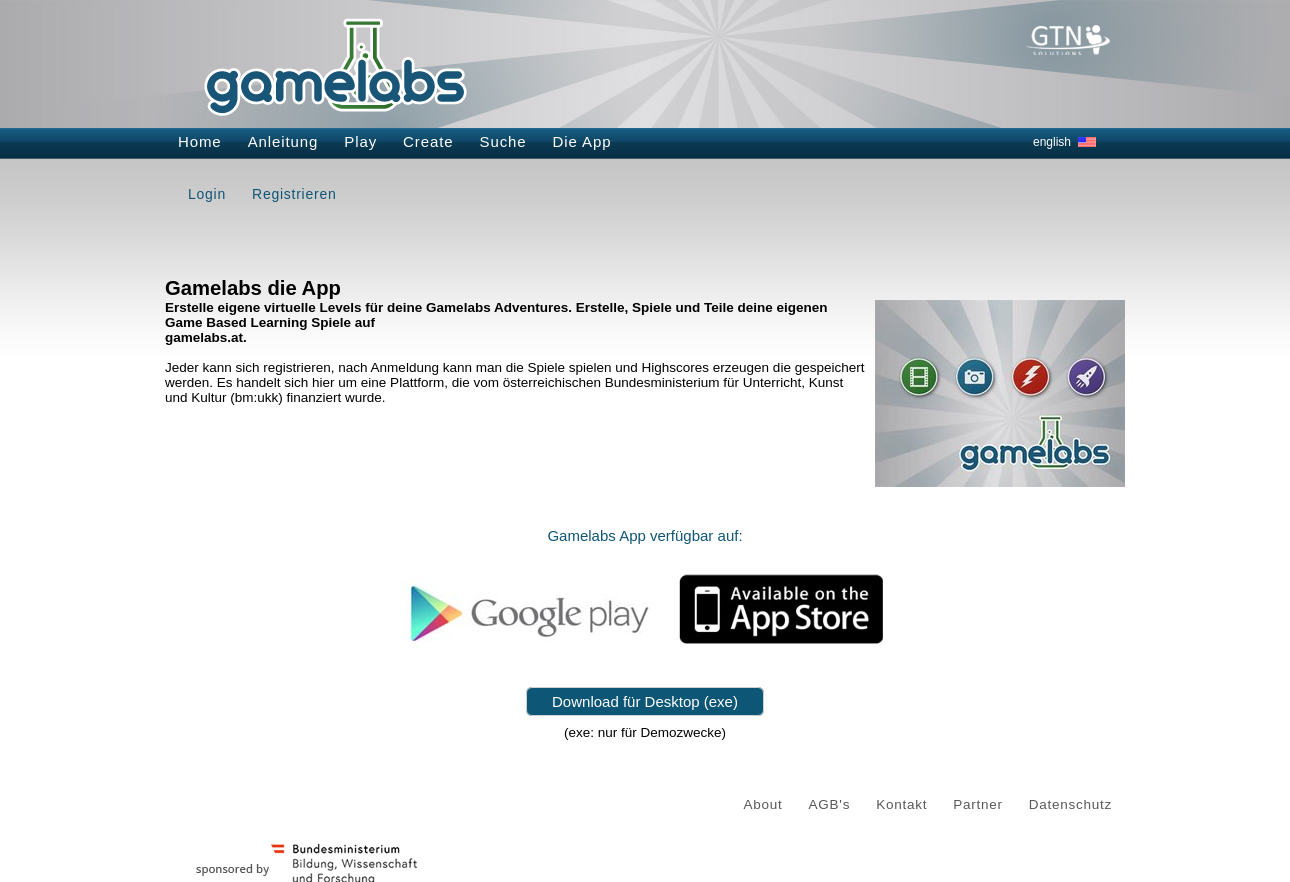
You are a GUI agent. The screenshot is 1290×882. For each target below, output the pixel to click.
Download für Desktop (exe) (645, 701)
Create (428, 141)
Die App (582, 141)
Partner (978, 804)
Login (207, 194)
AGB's (830, 804)
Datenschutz (1070, 804)
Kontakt (901, 804)
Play (360, 141)
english (1052, 142)
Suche (503, 141)
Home (200, 141)
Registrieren (294, 194)
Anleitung (283, 141)
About (763, 804)
